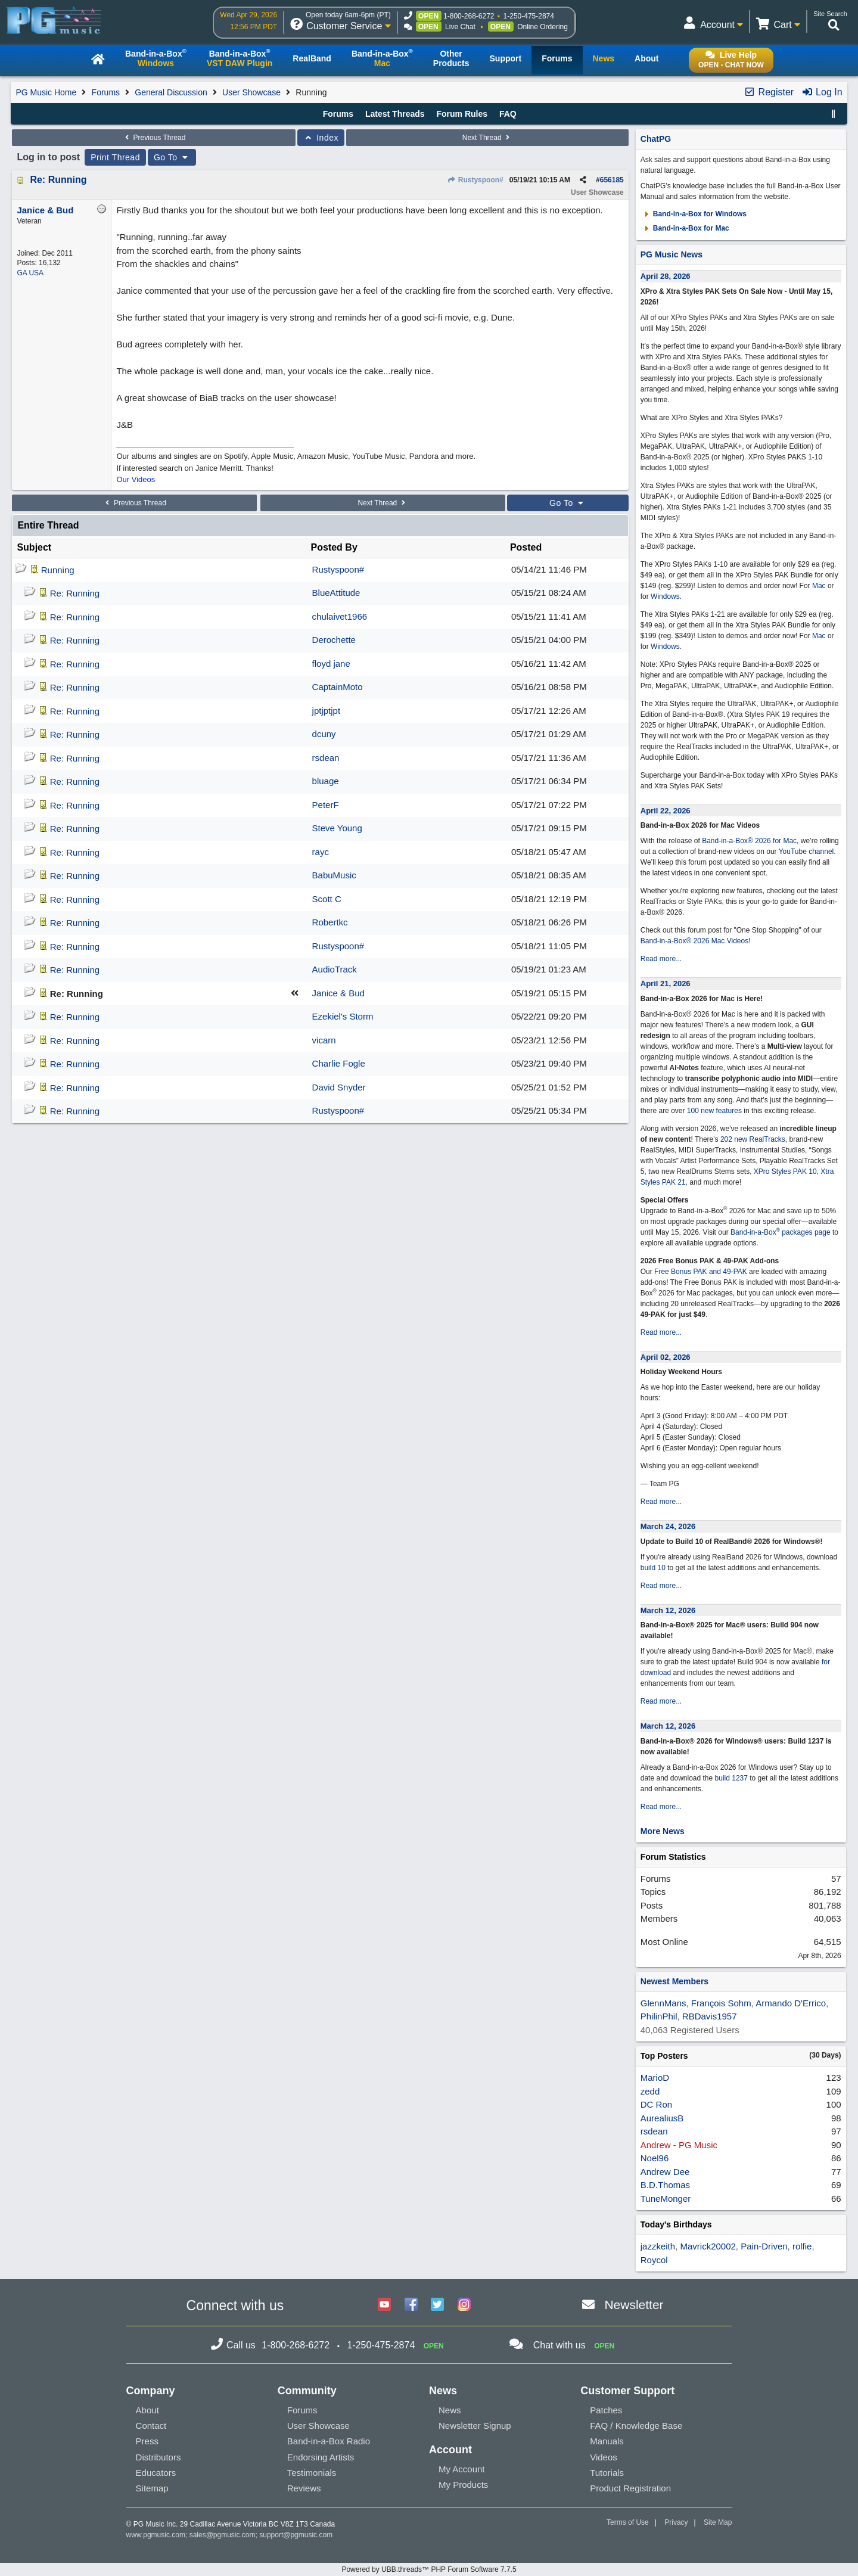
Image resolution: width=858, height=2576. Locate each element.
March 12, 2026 (668, 1610)
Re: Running (58, 180)
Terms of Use (628, 2522)
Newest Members (674, 1981)
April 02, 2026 (666, 1357)
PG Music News (671, 254)
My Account (462, 2469)
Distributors (158, 2457)
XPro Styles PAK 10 (785, 1171)
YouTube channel (806, 851)
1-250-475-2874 (528, 16)
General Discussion (171, 92)
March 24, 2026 (668, 1526)
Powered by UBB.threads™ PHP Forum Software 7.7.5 (428, 2569)
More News (663, 1831)
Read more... (661, 959)
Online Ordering (542, 27)
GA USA (30, 273)
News (450, 2410)
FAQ (508, 114)
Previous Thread (153, 137)
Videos (603, 2457)
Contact (151, 2425)
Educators (156, 2473)
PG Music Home (45, 92)
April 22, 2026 (666, 810)
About (147, 2410)
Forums (106, 92)
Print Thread (115, 157)
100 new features (714, 1111)
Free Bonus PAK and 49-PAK (700, 1271)
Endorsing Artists (321, 2457)
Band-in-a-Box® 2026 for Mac (749, 841)
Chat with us (559, 2345)
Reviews (304, 2488)
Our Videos (135, 479)
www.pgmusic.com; (157, 2535)
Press (147, 2441)
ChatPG (656, 139)
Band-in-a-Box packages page (780, 1232)
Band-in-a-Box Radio (328, 2441)
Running (57, 570)
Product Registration (630, 2488)
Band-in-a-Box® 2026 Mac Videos (694, 941)
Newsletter (633, 2304)
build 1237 (731, 1778)
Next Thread (487, 137)
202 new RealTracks (752, 1139)
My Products (463, 2484)
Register (769, 92)
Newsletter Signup (475, 2425)
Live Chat (460, 27)
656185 (612, 180)
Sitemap (152, 2488)
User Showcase (251, 92)
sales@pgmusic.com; (224, 2535)
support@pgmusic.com (295, 2535)
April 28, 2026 (666, 276)
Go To (172, 157)
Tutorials (607, 2473)
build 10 (653, 1568)
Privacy (676, 2522)
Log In (822, 92)
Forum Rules (461, 114)
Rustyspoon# (475, 180)
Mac (819, 586)
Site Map (718, 2522)
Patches (606, 2410)
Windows (665, 596)
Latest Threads (395, 114)
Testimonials (312, 2473)
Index (320, 137)
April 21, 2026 (666, 983)
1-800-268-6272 (468, 16)
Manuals (607, 2441)
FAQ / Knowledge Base (636, 2425)
